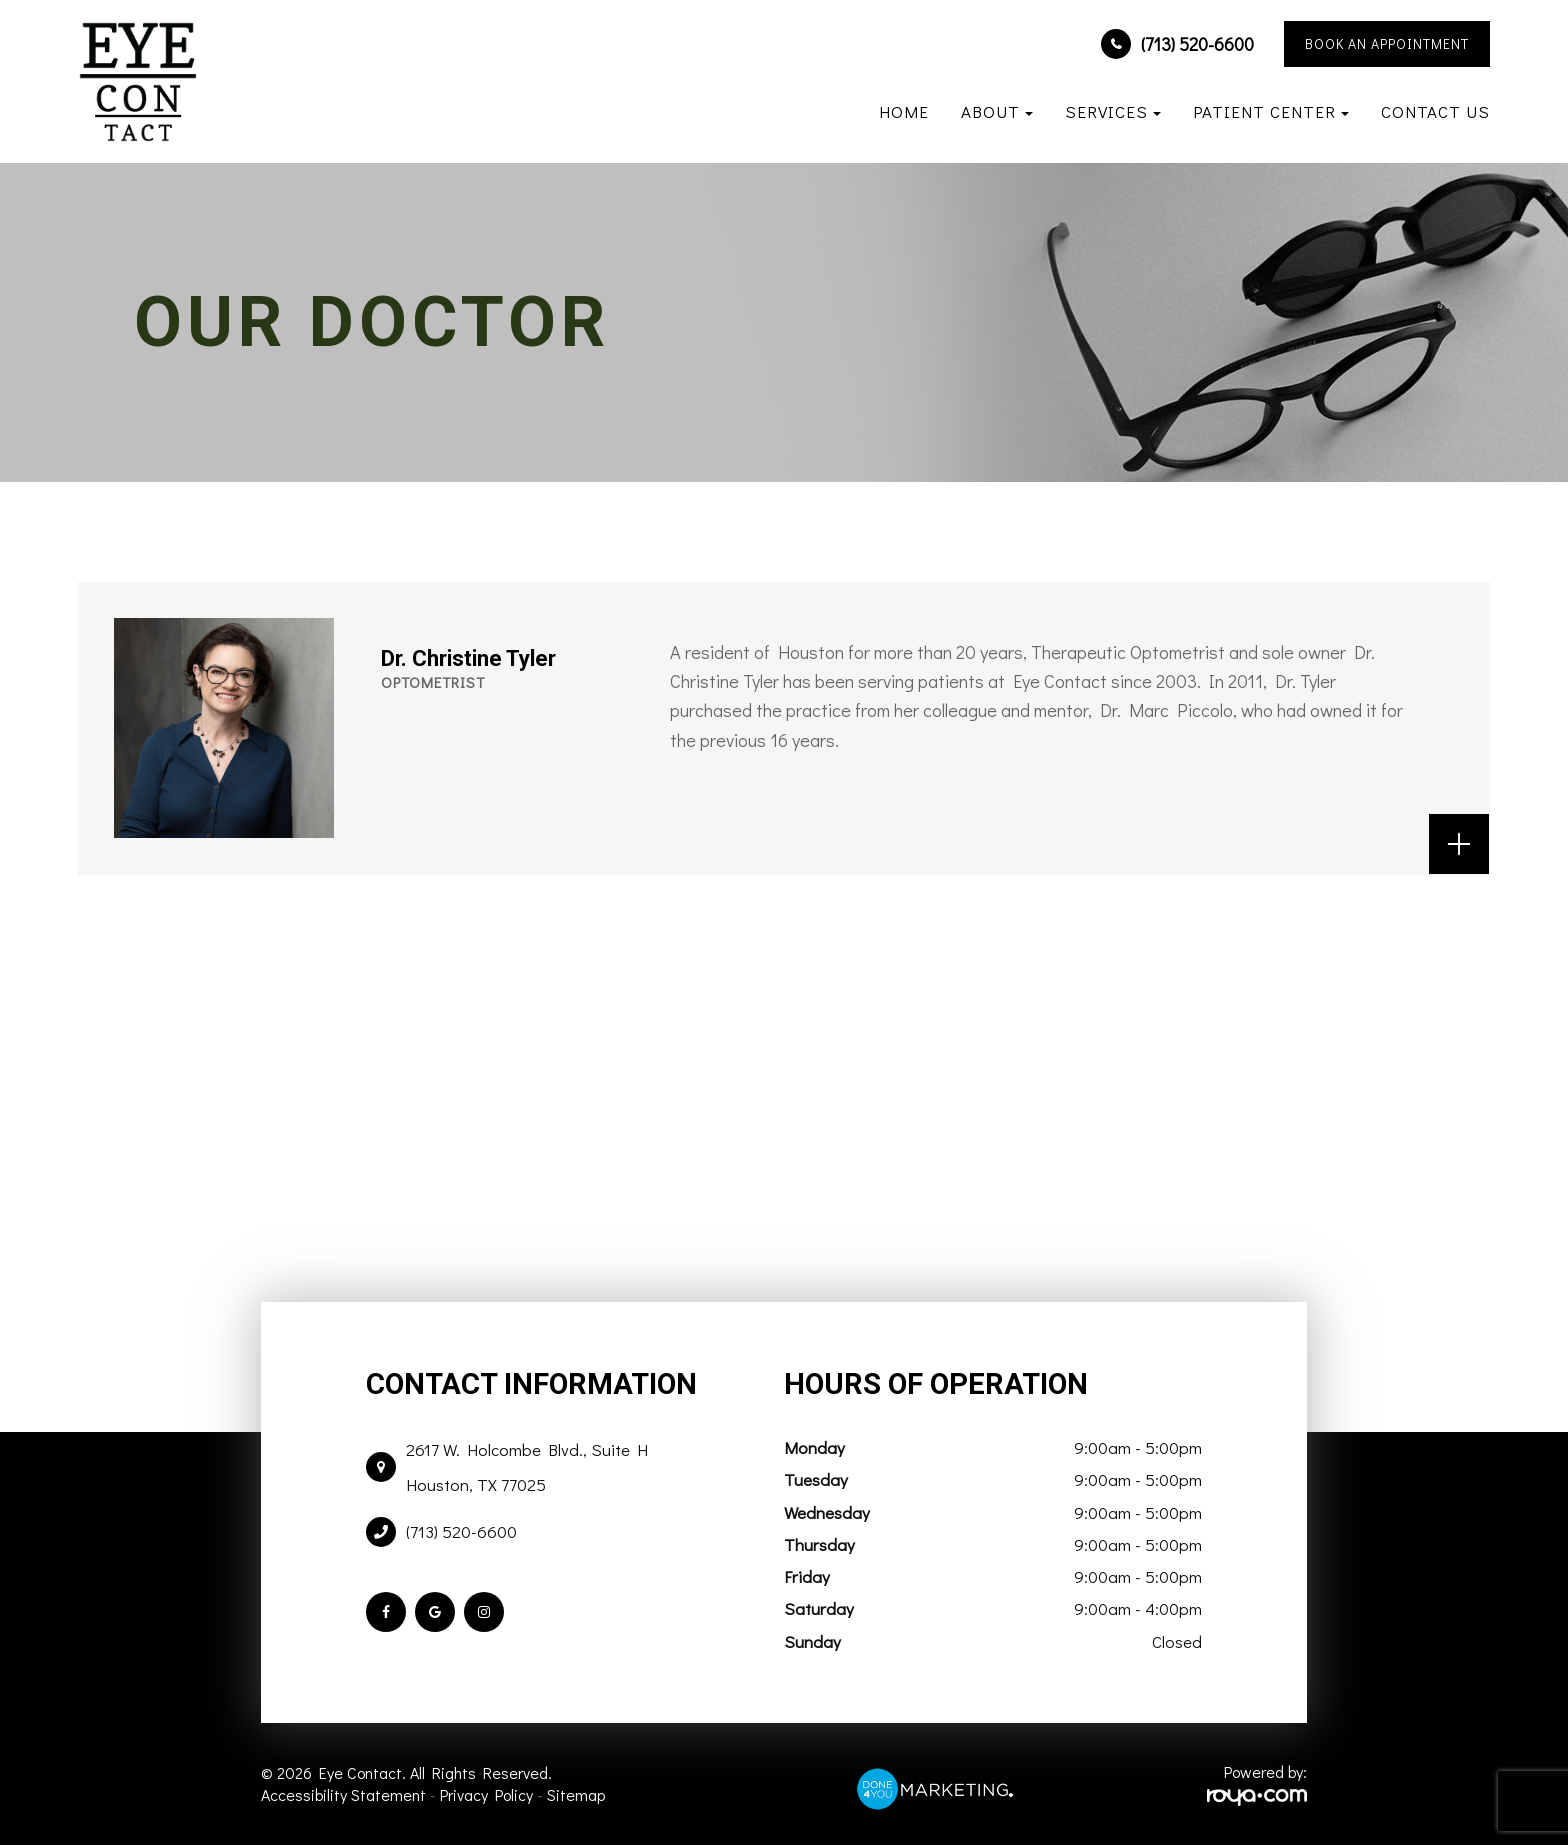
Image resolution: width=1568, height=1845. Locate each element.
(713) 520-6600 (1197, 44)
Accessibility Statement (343, 1794)
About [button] (997, 111)
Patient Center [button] (1271, 111)
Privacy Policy (486, 1794)
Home (904, 111)
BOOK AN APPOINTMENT (1387, 43)
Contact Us (1435, 111)
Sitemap (576, 1794)
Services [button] (1113, 111)
